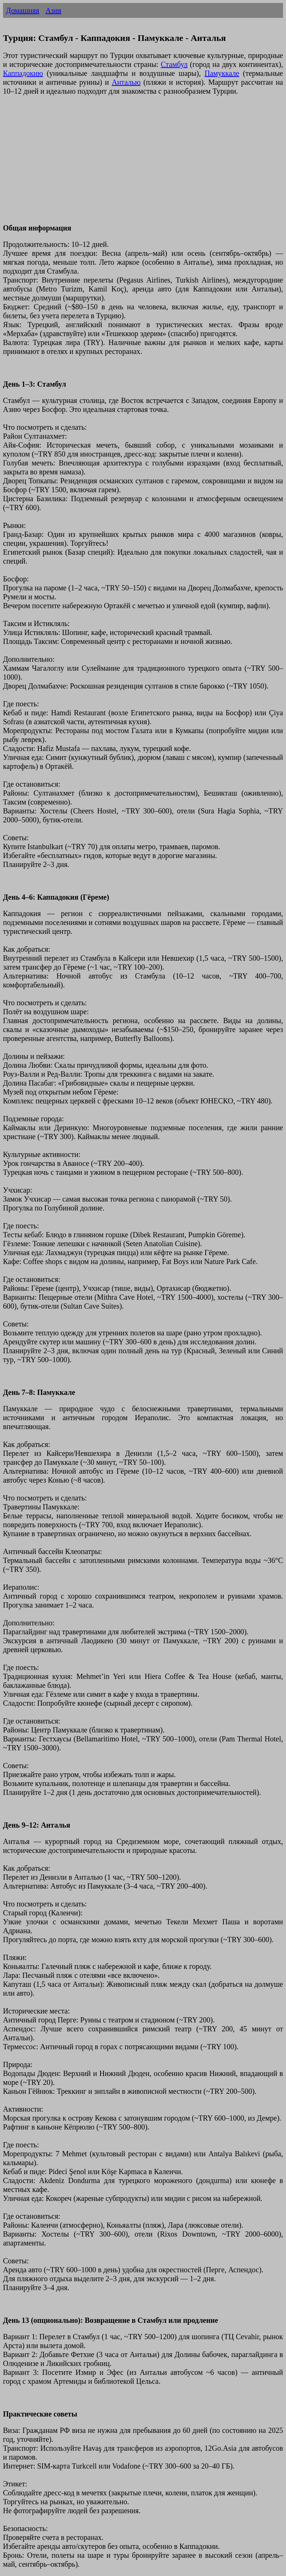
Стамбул (174, 64)
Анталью (126, 82)
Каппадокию (23, 73)
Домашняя (22, 10)
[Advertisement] (143, 164)
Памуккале (221, 73)
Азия (53, 10)
